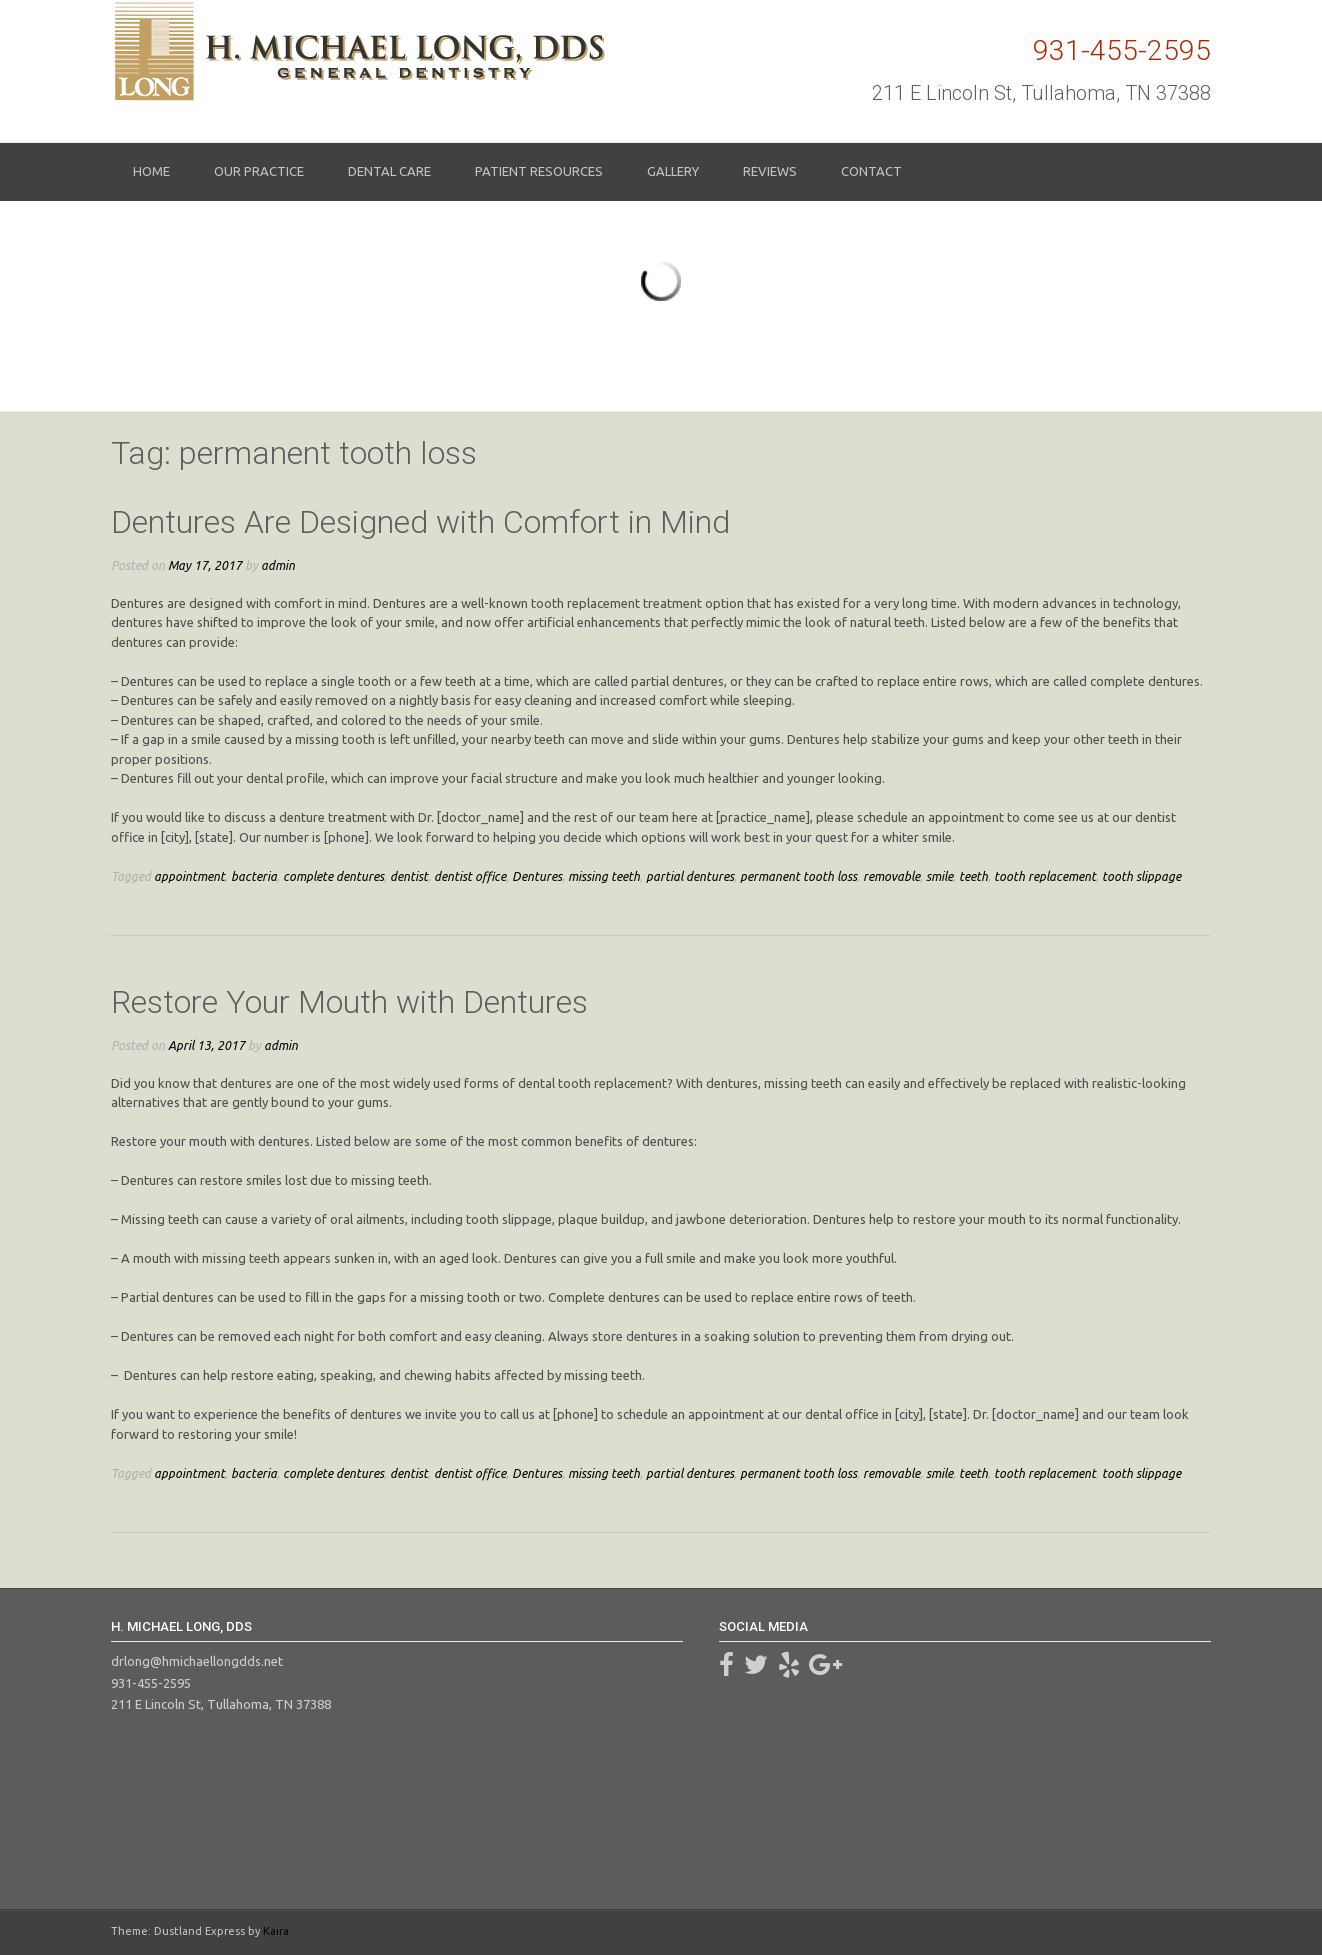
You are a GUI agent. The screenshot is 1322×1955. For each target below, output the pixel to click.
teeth (973, 876)
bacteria (254, 876)
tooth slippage (1141, 876)
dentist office (470, 876)
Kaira (276, 1931)
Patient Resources (539, 171)
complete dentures (333, 876)
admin (278, 565)
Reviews (770, 171)
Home (151, 171)
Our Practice (259, 171)
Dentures (537, 876)
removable (891, 876)
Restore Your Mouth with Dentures (349, 1002)
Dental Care (389, 171)
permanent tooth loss (798, 876)
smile (939, 876)
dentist (409, 876)
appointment (189, 876)
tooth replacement (1045, 876)
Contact (871, 171)
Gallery (673, 171)
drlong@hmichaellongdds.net (197, 1661)
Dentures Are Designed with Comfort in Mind (420, 522)
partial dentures (690, 876)
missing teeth (604, 876)
